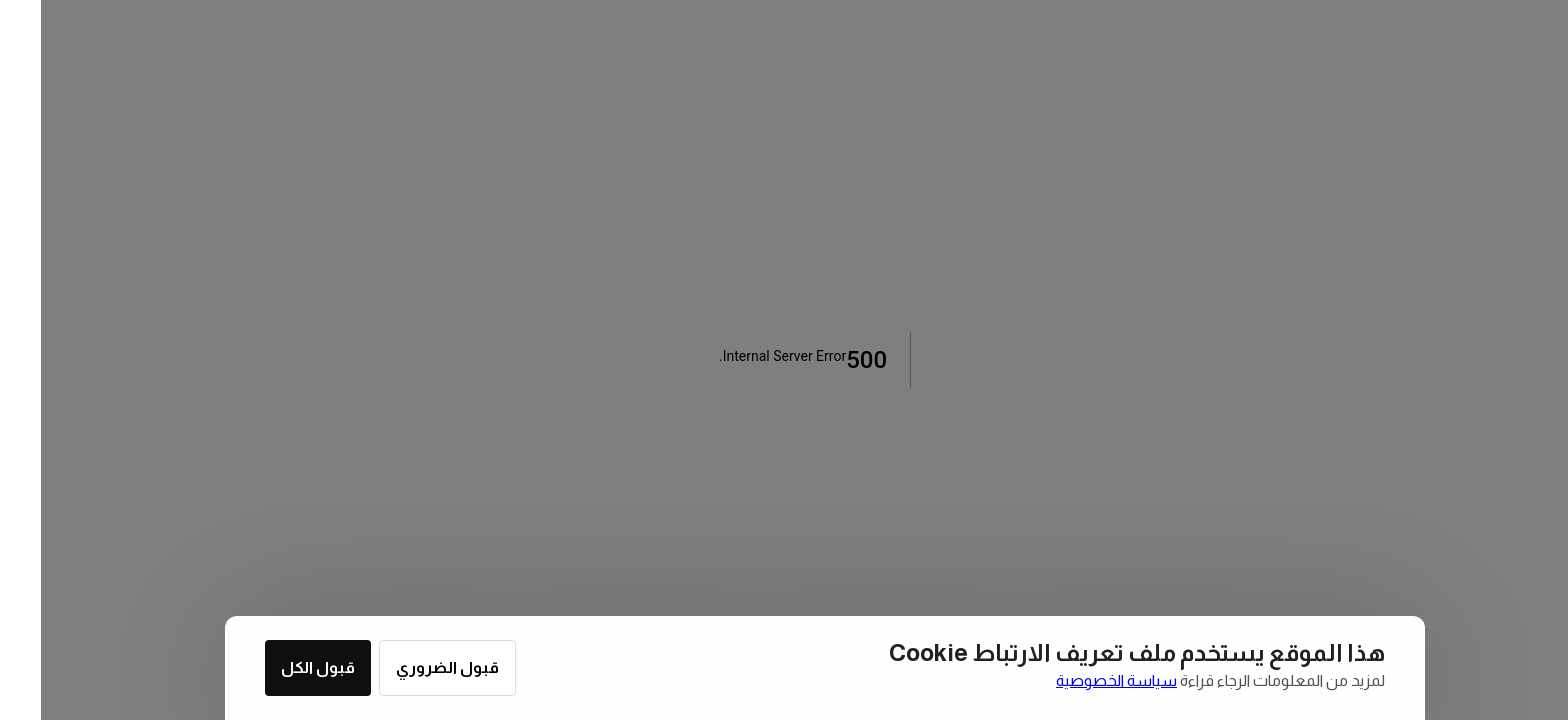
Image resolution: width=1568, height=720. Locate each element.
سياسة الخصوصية (1075, 680)
